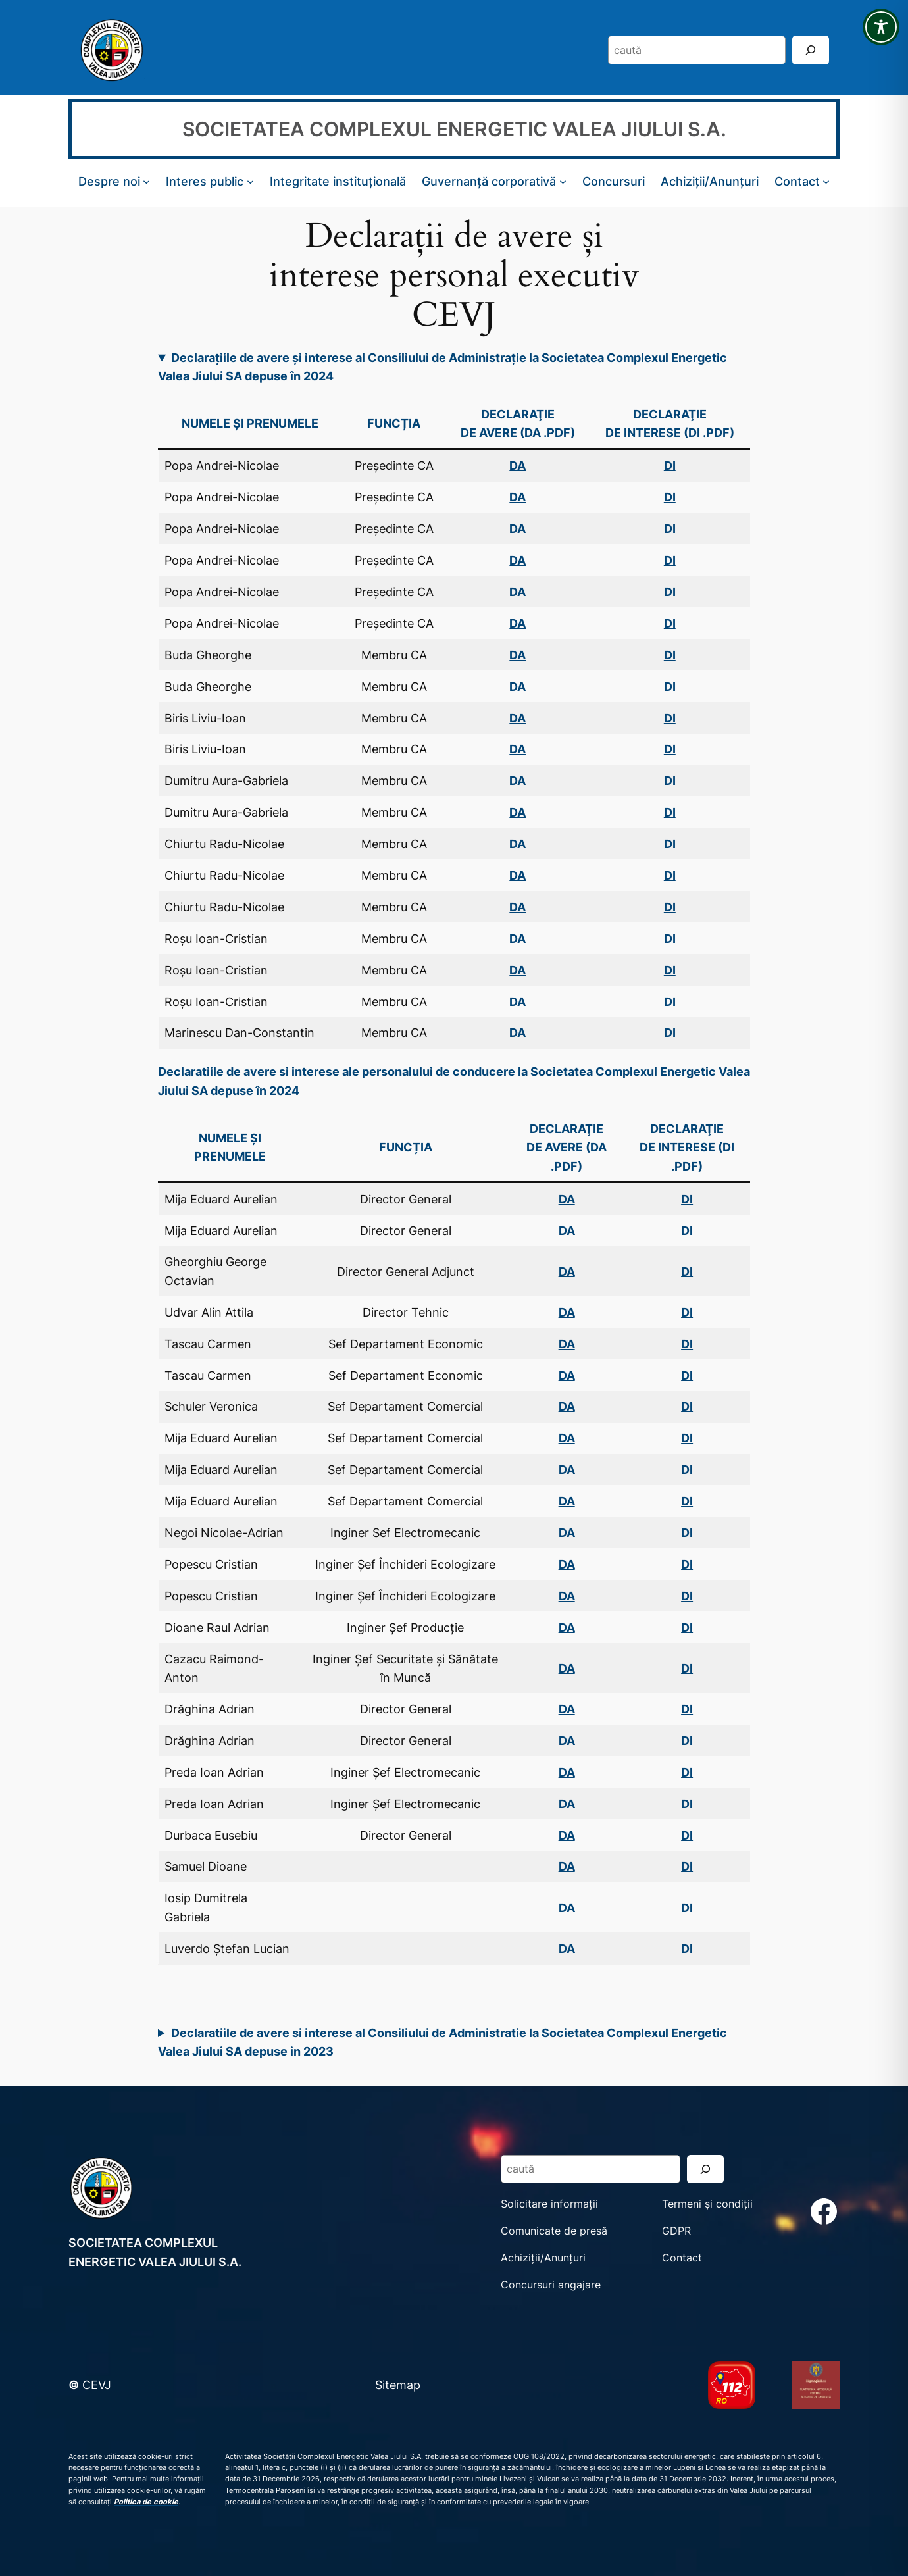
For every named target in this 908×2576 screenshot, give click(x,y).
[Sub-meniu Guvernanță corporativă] (563, 181)
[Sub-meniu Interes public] (250, 181)
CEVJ (96, 2384)
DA (517, 528)
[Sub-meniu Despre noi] (146, 181)
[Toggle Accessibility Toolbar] (881, 27)
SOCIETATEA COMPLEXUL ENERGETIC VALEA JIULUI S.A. (454, 129)
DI (687, 1230)
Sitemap (397, 2384)
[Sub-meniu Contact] (826, 181)
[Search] (810, 50)
